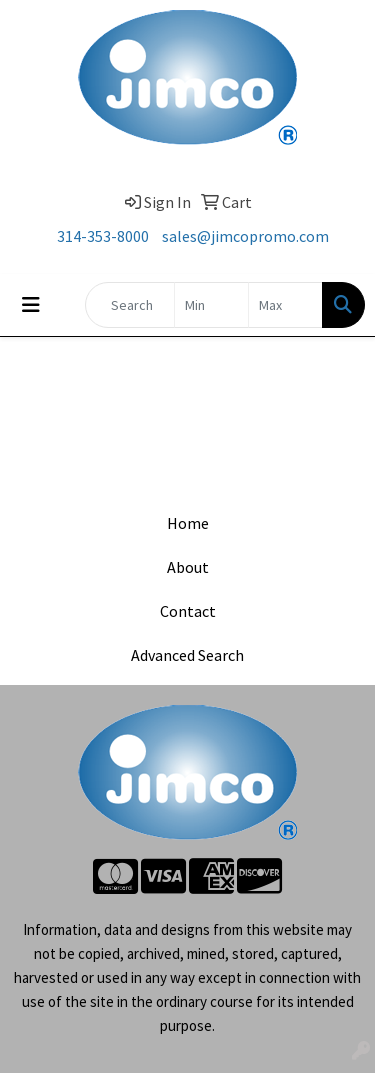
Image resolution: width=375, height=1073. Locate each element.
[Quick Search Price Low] (211, 305)
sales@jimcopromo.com (245, 236)
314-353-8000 (103, 236)
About (188, 567)
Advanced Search (187, 655)
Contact (188, 611)
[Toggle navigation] (31, 305)
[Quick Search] (130, 305)
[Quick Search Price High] (285, 305)
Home (188, 523)
